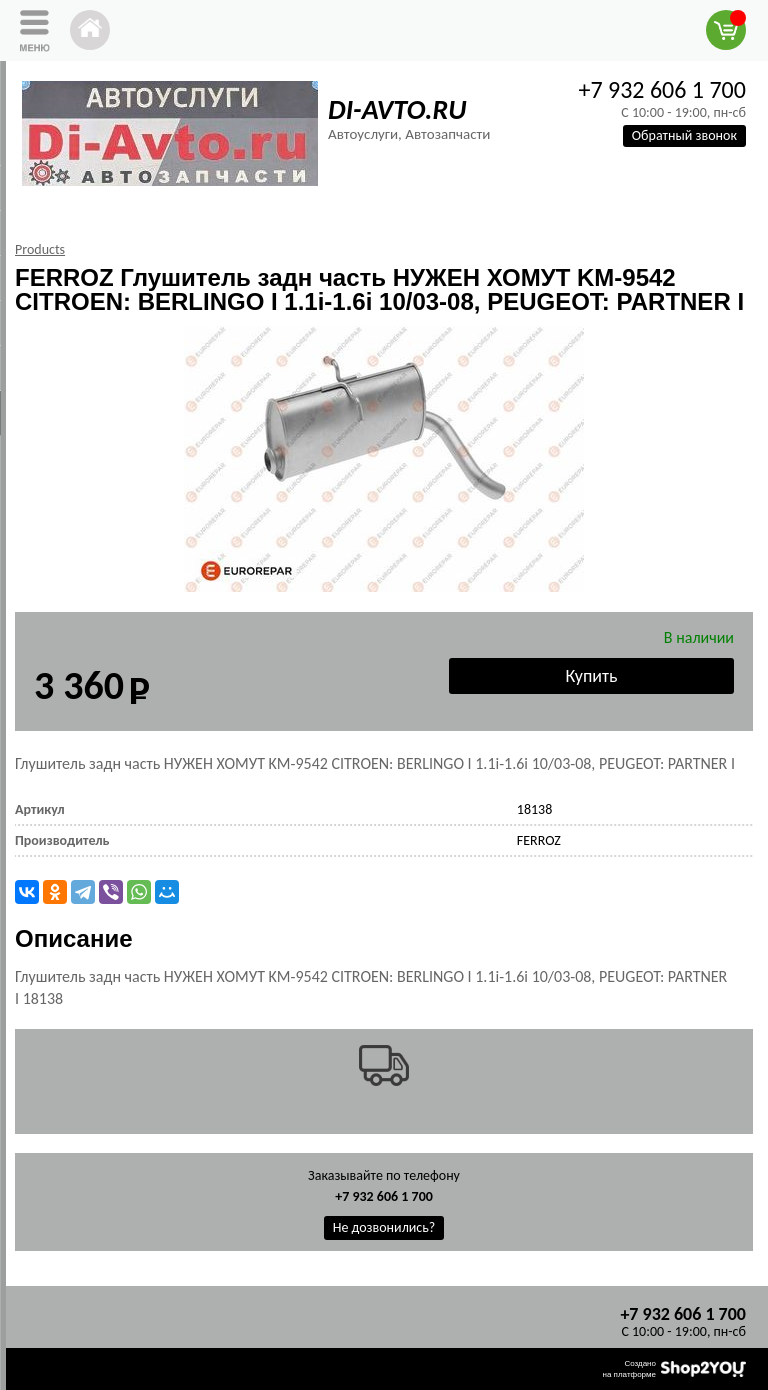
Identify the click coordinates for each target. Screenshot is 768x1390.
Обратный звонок (684, 135)
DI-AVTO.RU (397, 109)
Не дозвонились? (384, 1227)
